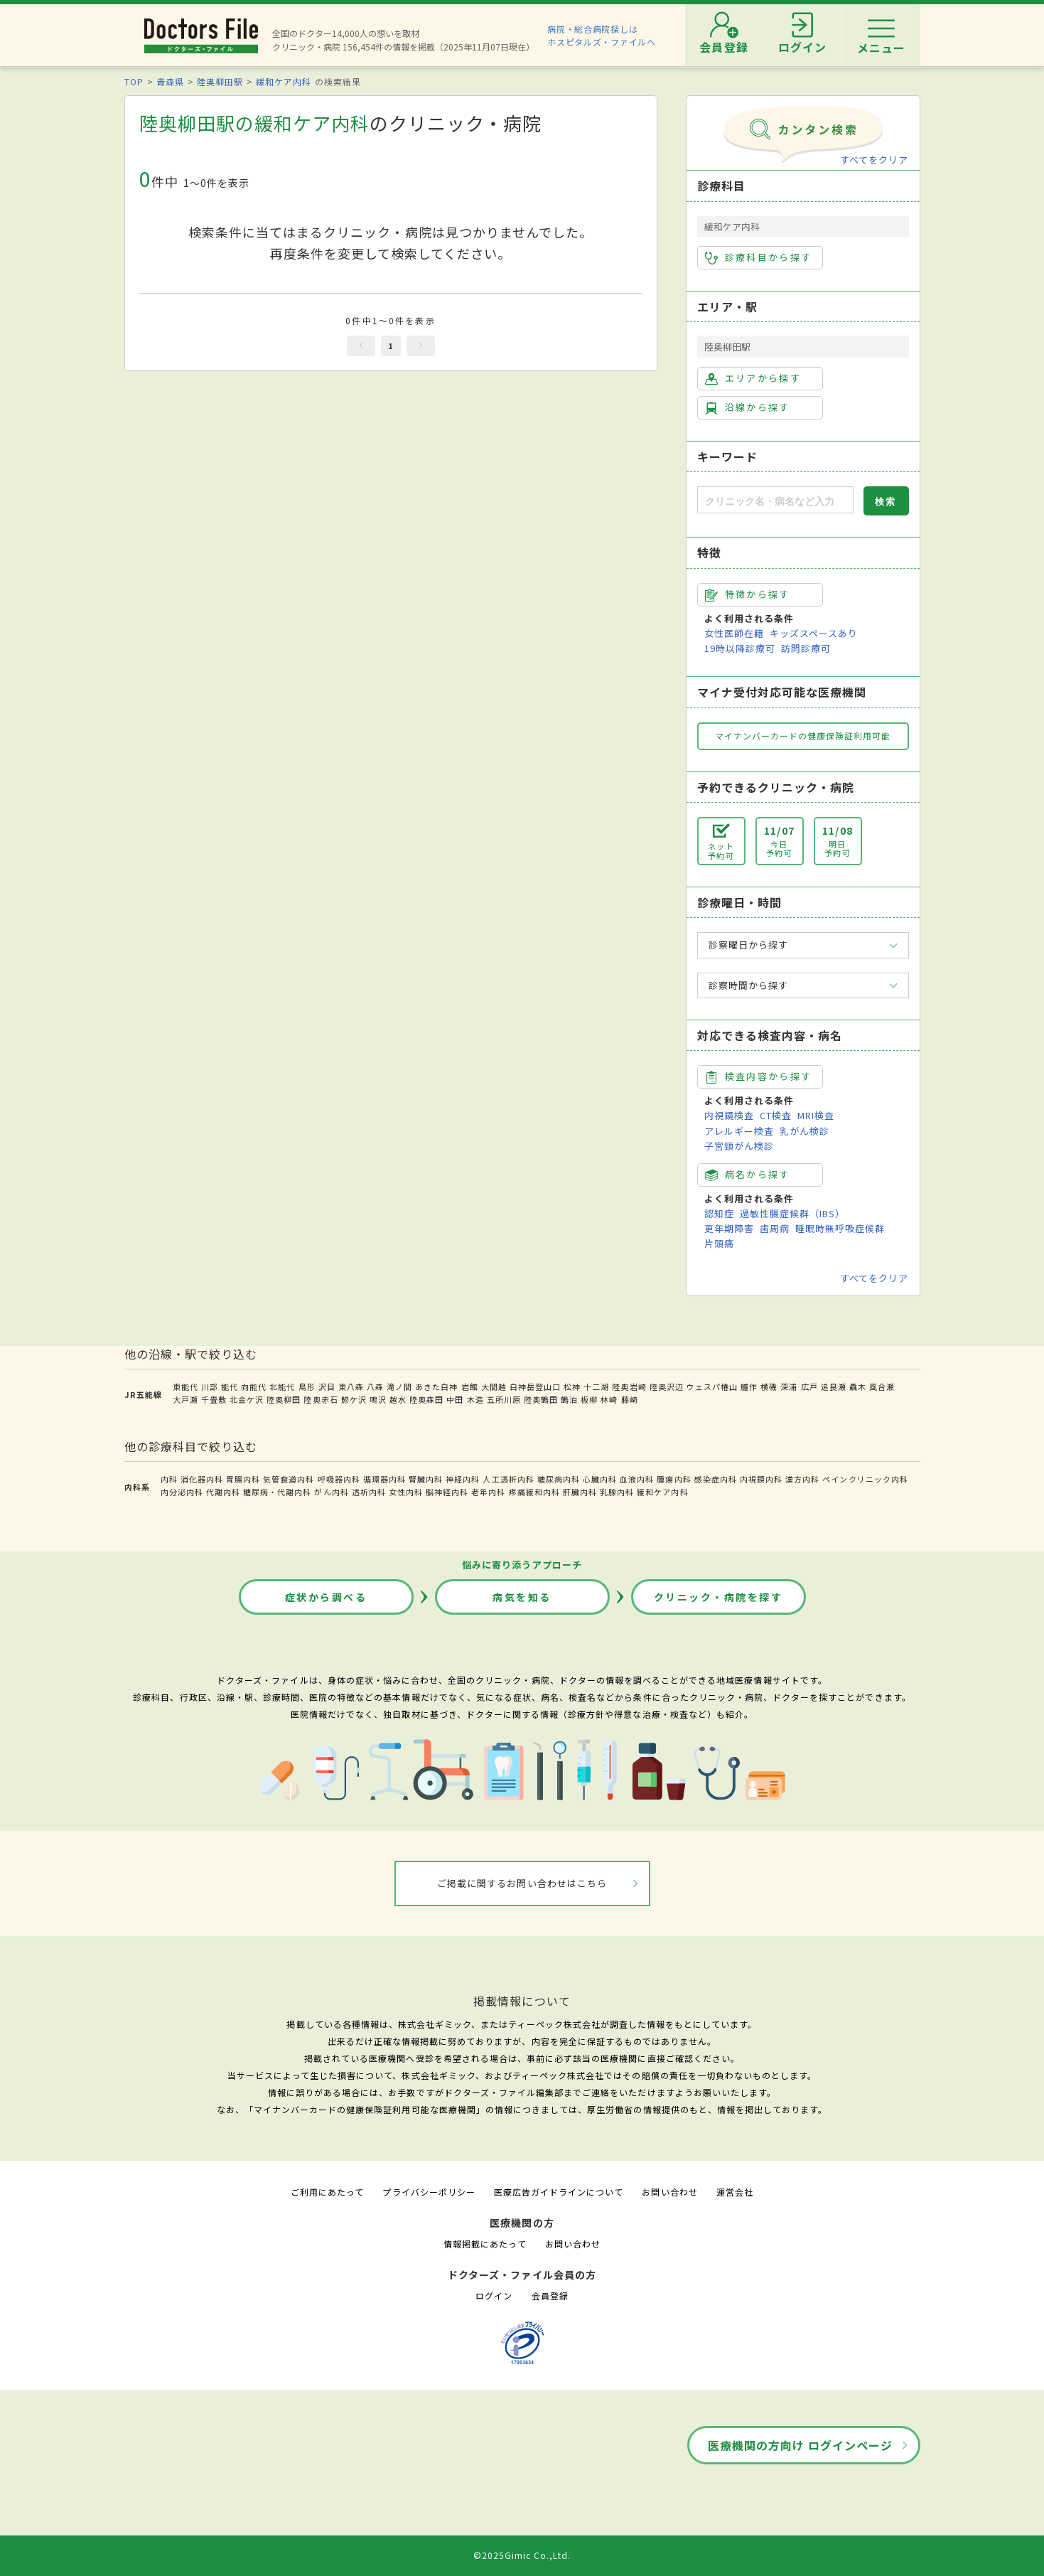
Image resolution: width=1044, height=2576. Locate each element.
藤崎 (629, 1399)
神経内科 (463, 1479)
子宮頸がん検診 (739, 1146)
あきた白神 (436, 1386)
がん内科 (331, 1491)
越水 (398, 1399)
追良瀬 (833, 1386)
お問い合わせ (669, 2192)
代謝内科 (223, 1491)
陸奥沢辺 (667, 1386)
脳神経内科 (447, 1491)
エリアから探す (753, 378)
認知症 (719, 1213)
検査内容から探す (758, 1076)
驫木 (857, 1386)
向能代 (254, 1386)
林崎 (609, 1399)
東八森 (351, 1386)
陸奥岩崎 (629, 1386)
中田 (454, 1399)
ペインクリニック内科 (865, 1479)
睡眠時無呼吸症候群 (840, 1228)
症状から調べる (326, 1597)
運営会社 (734, 2192)
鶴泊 (569, 1399)
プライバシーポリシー (428, 2192)
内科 (169, 1479)
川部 (209, 1386)
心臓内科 (600, 1479)
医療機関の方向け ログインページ (800, 2445)
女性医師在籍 (734, 633)
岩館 (469, 1386)
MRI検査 (815, 1115)
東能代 (185, 1386)
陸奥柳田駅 (220, 81)
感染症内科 (715, 1479)
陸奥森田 (426, 1399)
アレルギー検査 (739, 1131)
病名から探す (747, 1174)
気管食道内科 (288, 1479)
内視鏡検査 (729, 1115)
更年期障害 (729, 1228)
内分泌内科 (182, 1491)
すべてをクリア (874, 159)
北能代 (282, 1386)
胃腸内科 (243, 1479)
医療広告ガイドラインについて (559, 2192)
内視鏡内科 (761, 1479)
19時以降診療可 (739, 648)
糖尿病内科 (558, 1479)
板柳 (589, 1399)
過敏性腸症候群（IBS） (792, 1213)
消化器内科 (202, 1479)
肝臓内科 (580, 1491)
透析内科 (369, 1491)
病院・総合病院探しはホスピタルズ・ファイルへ (601, 35)
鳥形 (307, 1386)
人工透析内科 (508, 1479)
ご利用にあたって (327, 2192)
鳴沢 (378, 1399)
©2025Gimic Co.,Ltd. (522, 2555)
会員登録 (550, 2295)
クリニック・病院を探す (718, 1597)
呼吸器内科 (339, 1479)
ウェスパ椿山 (712, 1386)
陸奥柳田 (284, 1399)
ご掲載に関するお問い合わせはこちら (522, 1883)
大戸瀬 (185, 1399)
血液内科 (637, 1479)
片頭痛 (719, 1243)
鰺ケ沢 (354, 1399)
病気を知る (522, 1597)
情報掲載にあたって (484, 2244)
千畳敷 (214, 1399)
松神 (572, 1386)
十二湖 (596, 1386)
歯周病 (775, 1228)
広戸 (809, 1386)
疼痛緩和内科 (534, 1491)
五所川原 (504, 1399)
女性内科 (406, 1491)
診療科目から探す (758, 257)
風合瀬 (882, 1386)
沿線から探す (747, 407)
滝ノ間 (399, 1386)
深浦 (788, 1386)
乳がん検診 (804, 1131)
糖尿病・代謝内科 (277, 1491)
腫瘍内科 (674, 1479)
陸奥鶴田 (541, 1399)
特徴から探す (747, 594)
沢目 (326, 1386)
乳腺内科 (617, 1491)
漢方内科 (802, 1479)
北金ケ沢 (247, 1399)
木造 (475, 1399)
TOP (134, 81)
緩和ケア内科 (283, 81)
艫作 (749, 1386)
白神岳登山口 (535, 1386)
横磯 (768, 1386)
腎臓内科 (426, 1479)
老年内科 (488, 1491)
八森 (375, 1386)
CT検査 (776, 1115)
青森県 (170, 81)
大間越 (494, 1386)
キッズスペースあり (814, 633)
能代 (229, 1386)
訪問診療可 (806, 648)
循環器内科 (384, 1479)
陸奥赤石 (320, 1399)
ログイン (493, 2295)
